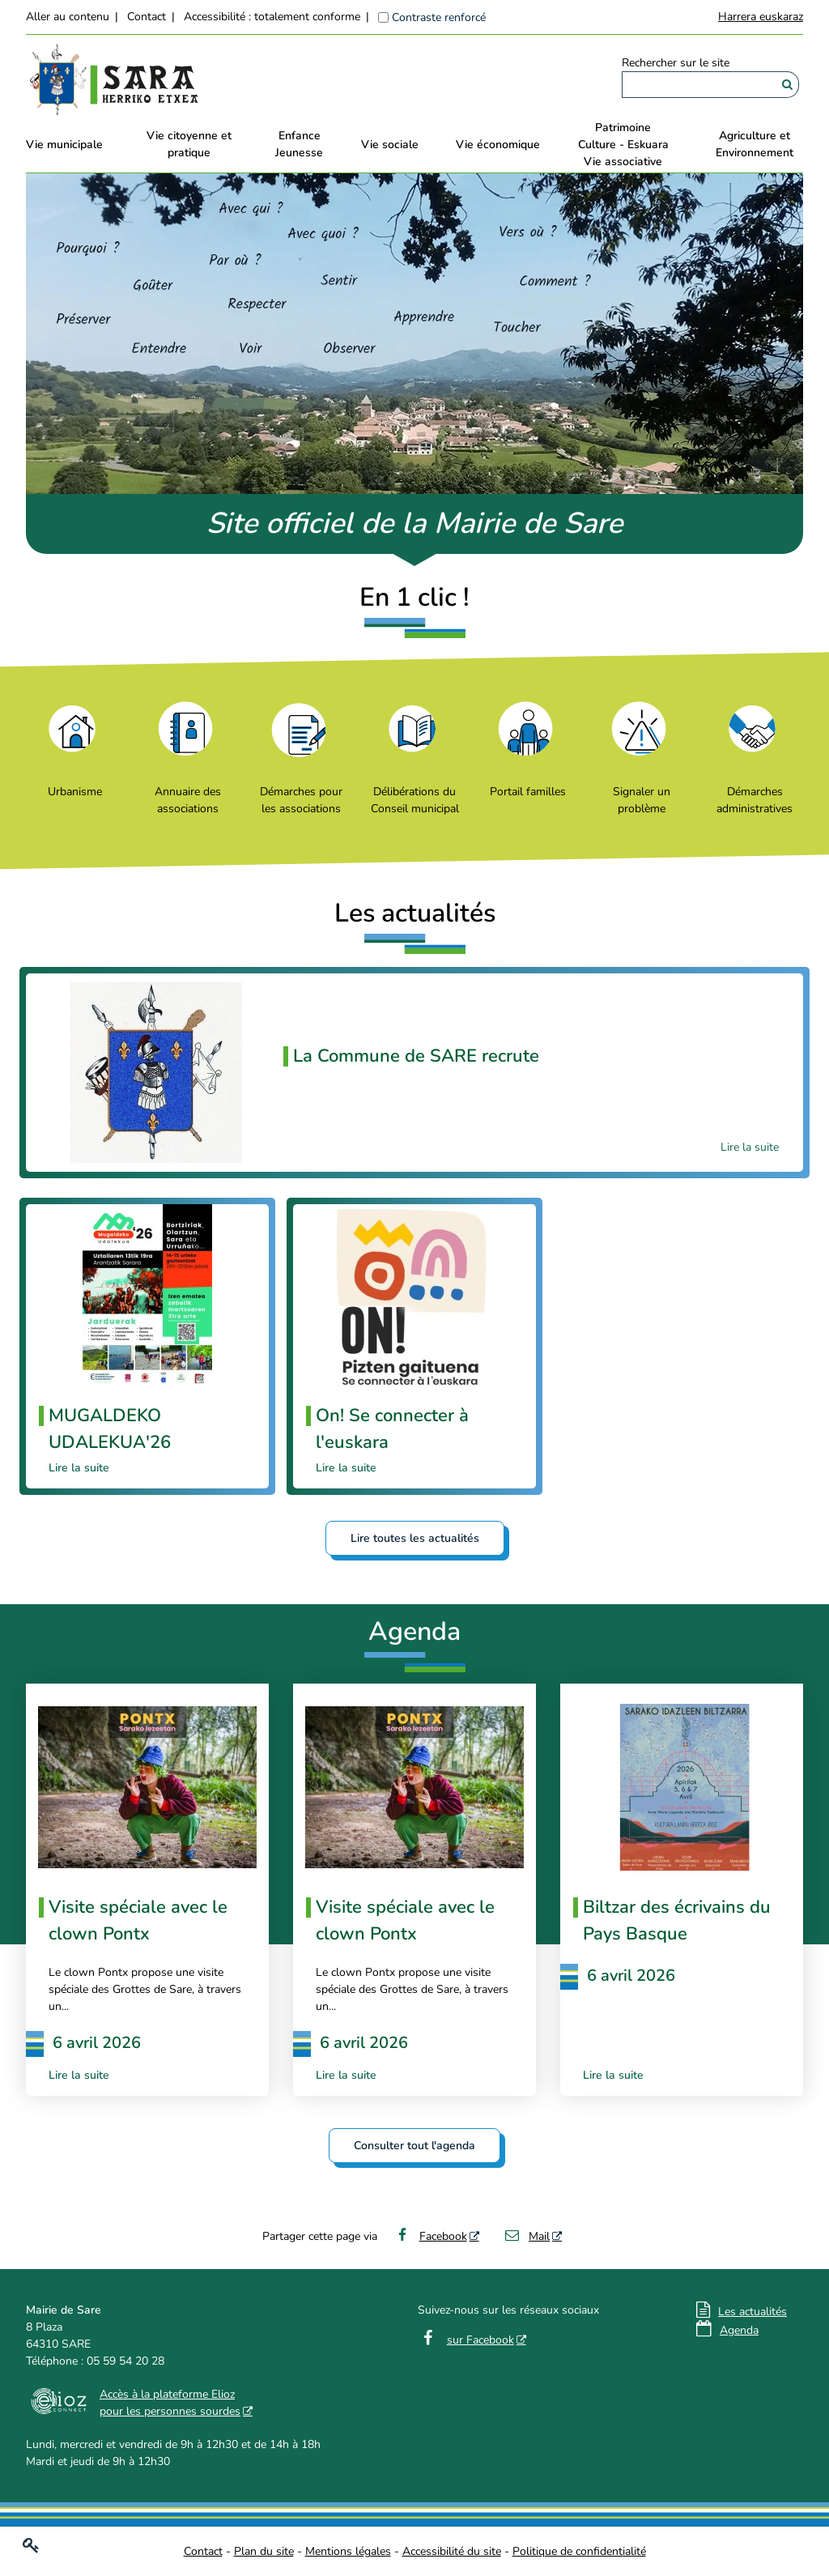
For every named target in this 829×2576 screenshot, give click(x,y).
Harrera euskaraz (760, 16)
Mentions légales (348, 2551)
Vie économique (498, 144)
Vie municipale (64, 144)
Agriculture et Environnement (754, 144)
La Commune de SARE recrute (416, 1056)
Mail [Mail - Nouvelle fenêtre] (527, 2236)
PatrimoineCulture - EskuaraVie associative (623, 144)
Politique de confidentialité (579, 2551)
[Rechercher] (787, 84)
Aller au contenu (67, 16)
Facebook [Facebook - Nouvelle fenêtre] (430, 2236)
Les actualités (752, 2311)
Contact (146, 16)
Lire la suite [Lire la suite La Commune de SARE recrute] (750, 1147)
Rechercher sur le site (675, 62)
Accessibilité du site (451, 2551)
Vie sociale (390, 144)
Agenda (739, 2330)
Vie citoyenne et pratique (189, 144)
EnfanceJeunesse (299, 144)
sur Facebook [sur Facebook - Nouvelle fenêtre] (480, 2340)
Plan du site (264, 2551)
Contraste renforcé (439, 17)
